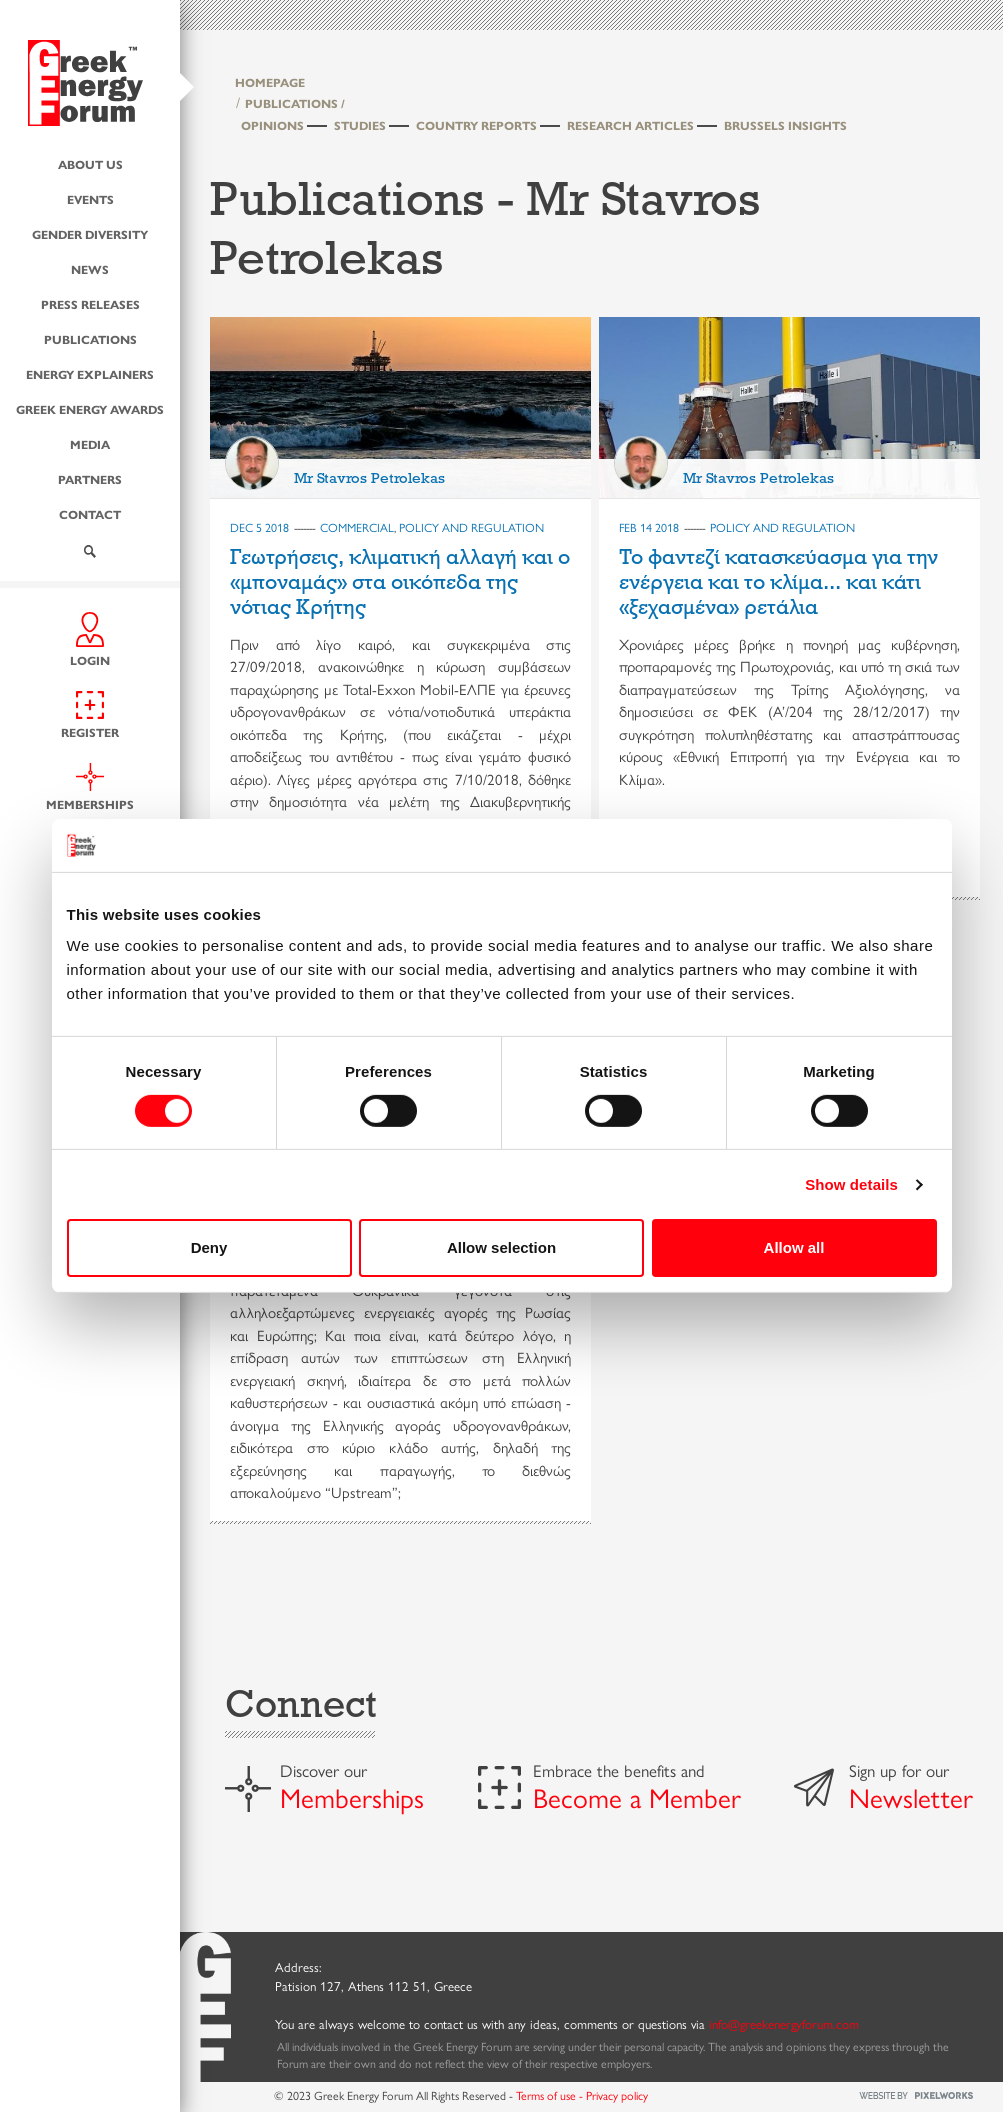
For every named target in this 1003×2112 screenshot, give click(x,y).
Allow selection (501, 1247)
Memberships (352, 1797)
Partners (90, 479)
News (90, 269)
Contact (90, 514)
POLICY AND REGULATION (471, 527)
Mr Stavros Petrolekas (369, 478)
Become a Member (637, 1797)
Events (90, 199)
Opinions (272, 125)
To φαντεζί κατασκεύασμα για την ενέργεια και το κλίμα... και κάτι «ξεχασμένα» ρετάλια (778, 582)
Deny (209, 1247)
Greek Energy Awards (90, 409)
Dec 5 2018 (259, 527)
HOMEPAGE (270, 82)
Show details (851, 1184)
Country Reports (476, 125)
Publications (90, 339)
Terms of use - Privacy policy (582, 2095)
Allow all (794, 1247)
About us (90, 164)
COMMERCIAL (357, 527)
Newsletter (911, 1797)
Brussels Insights (785, 125)
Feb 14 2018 (649, 527)
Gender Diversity (90, 234)
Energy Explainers (90, 374)
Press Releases (90, 304)
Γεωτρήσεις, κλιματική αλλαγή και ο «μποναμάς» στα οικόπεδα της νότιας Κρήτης (400, 582)
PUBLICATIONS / (295, 103)
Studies (360, 125)
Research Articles (630, 125)
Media (90, 444)
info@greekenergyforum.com (784, 2023)
